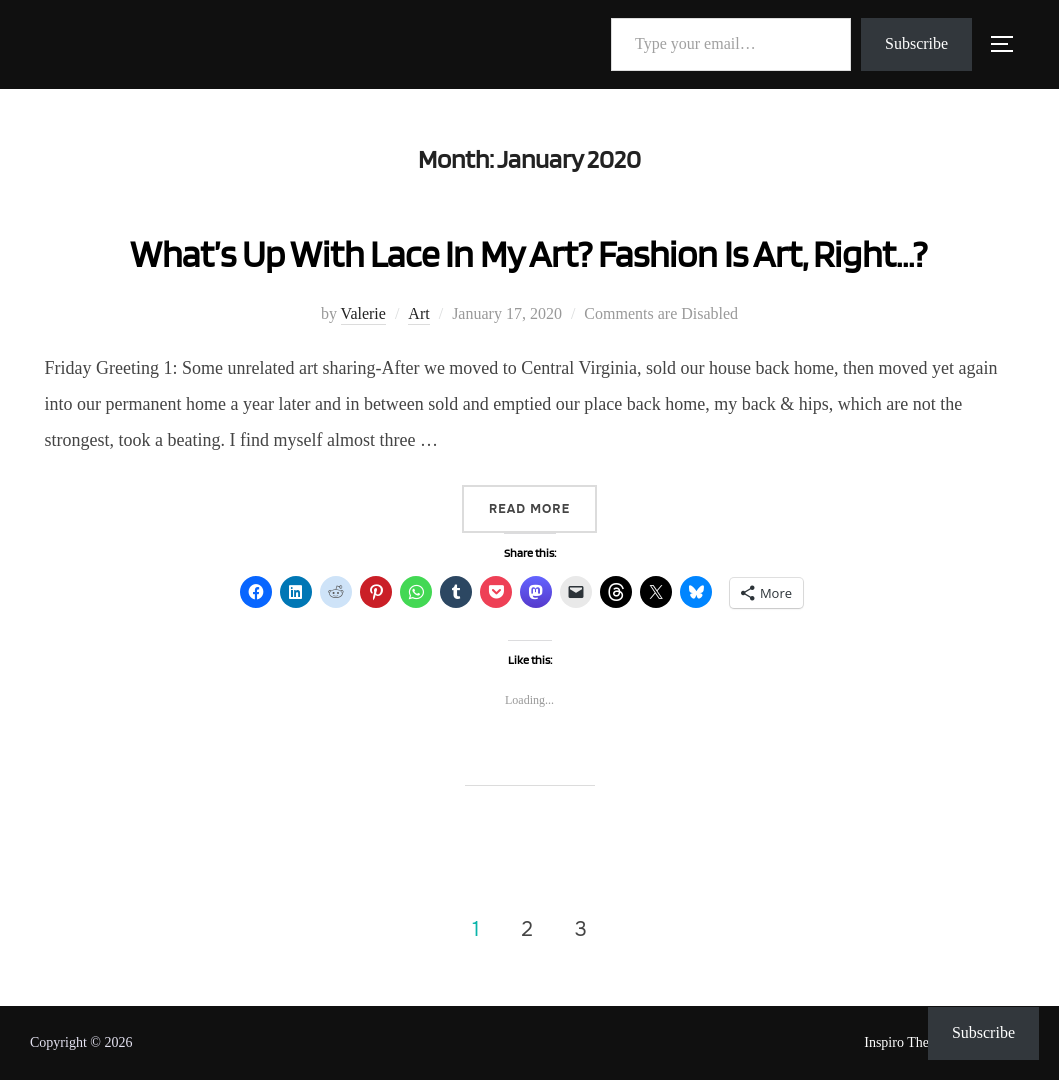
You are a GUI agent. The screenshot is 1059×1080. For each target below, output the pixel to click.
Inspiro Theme (905, 1042)
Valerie (363, 313)
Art (418, 313)
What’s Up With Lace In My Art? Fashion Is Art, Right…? (528, 252)
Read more (543, 506)
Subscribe (916, 43)
